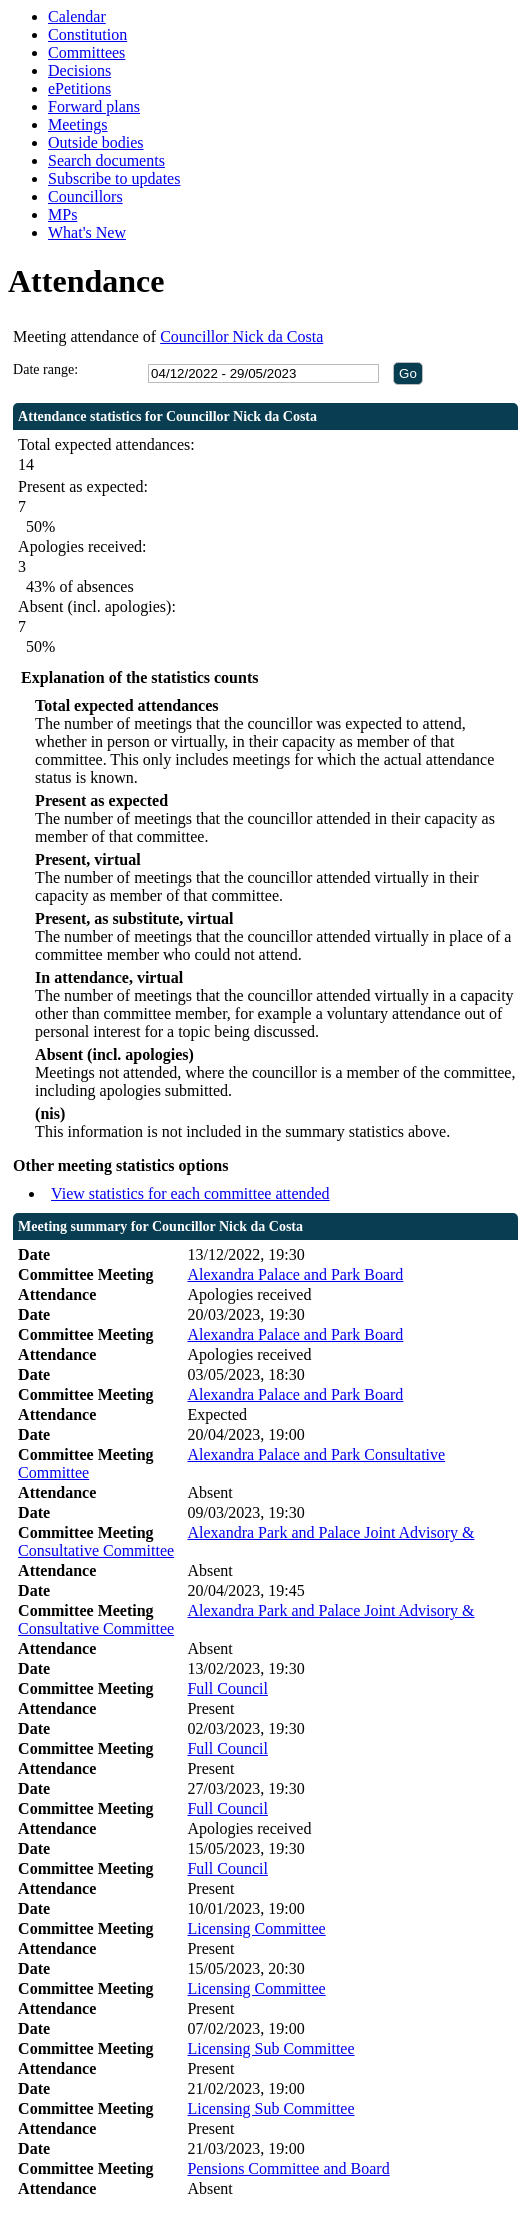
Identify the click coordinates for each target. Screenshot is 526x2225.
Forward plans (94, 106)
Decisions (79, 70)
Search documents (106, 160)
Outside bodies (96, 142)
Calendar (77, 16)
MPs (62, 214)
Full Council (227, 1688)
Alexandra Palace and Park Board (295, 1274)
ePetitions (79, 88)
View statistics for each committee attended (190, 1193)
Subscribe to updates (114, 178)
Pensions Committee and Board (288, 2168)
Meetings (78, 124)
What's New (87, 232)
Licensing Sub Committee (270, 2048)
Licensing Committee (256, 1928)
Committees (86, 52)
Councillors (85, 196)
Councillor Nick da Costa (241, 336)
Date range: (45, 369)
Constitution (87, 34)
